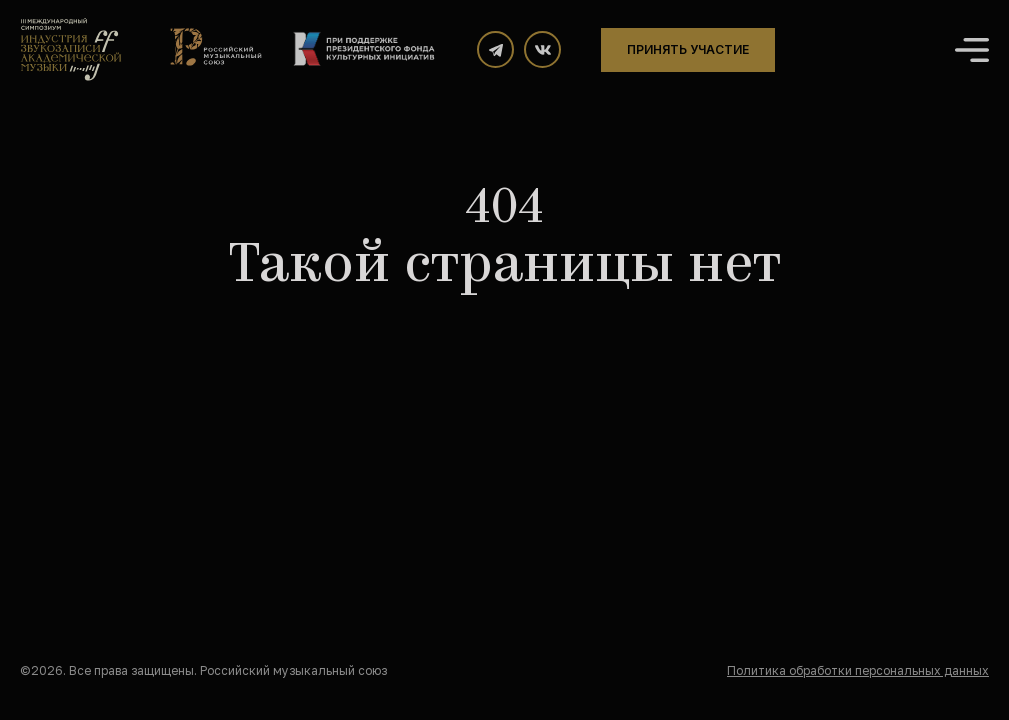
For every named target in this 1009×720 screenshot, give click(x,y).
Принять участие (688, 49)
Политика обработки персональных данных (858, 670)
